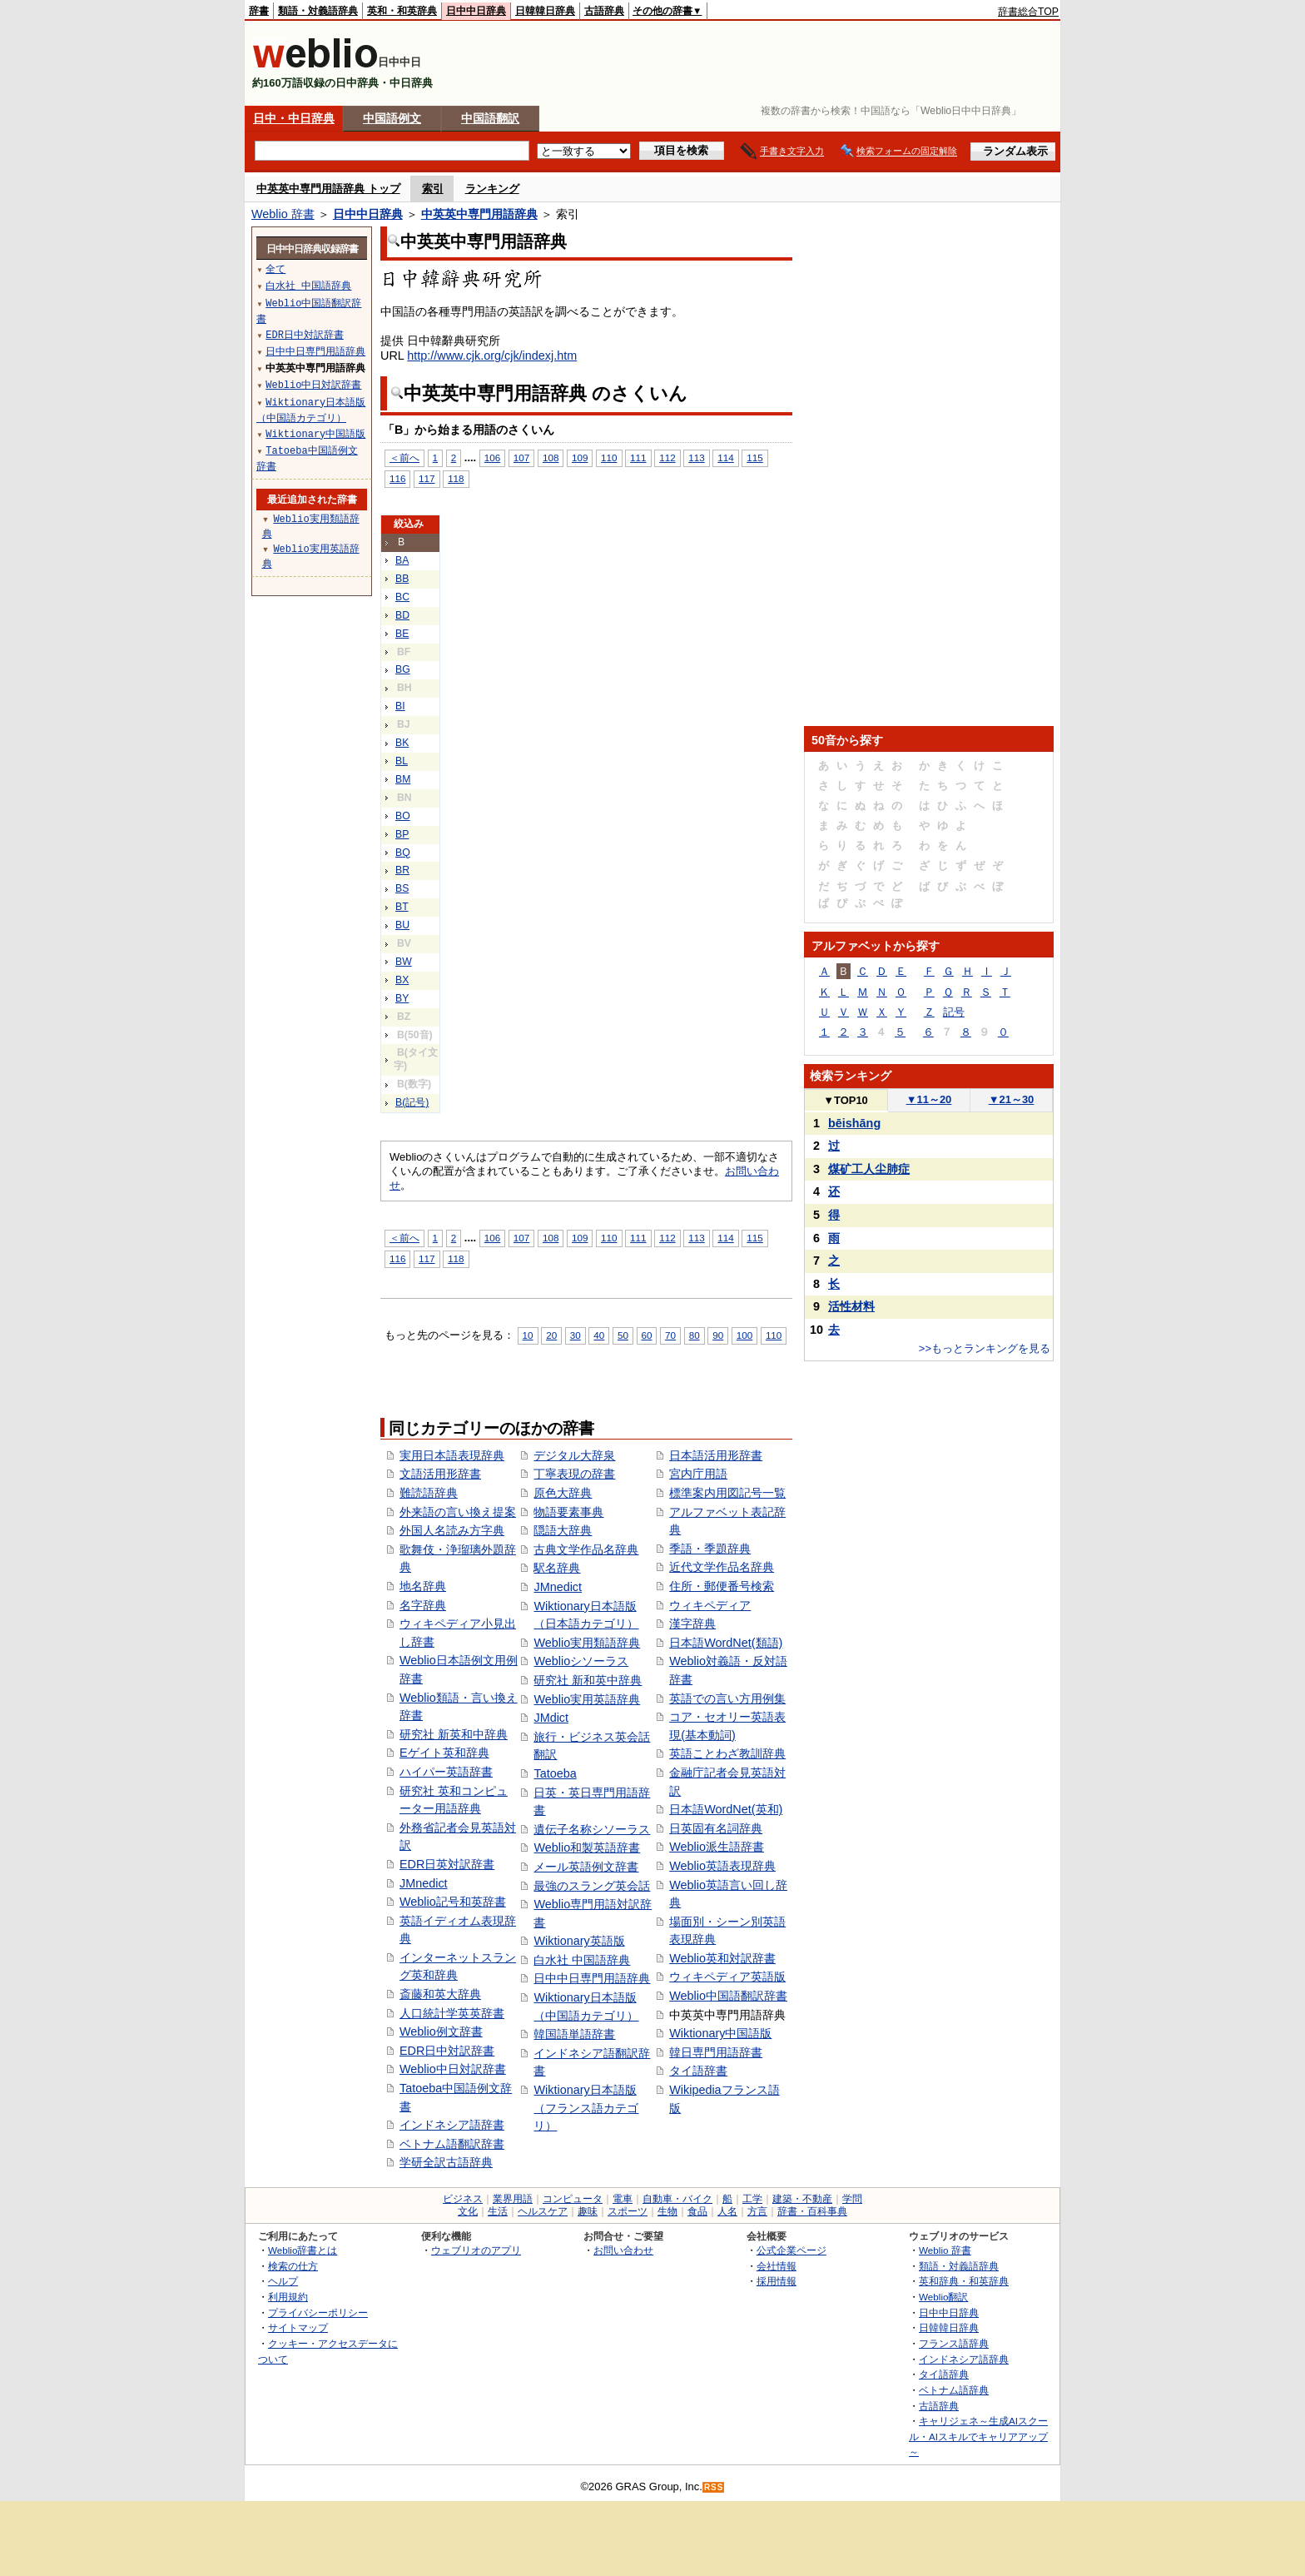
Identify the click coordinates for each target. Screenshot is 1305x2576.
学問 (852, 2199)
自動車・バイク (677, 2199)
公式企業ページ (791, 2250)
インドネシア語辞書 (451, 2124)
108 (550, 457)
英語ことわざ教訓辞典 (727, 1753)
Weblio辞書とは (302, 2250)
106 (492, 457)
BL (401, 761)
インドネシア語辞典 (964, 2359)
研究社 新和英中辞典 (587, 1680)
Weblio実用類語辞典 (586, 1642)
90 (717, 1335)
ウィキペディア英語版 (727, 1976)
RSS (714, 2487)
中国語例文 (392, 118)
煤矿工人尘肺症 (869, 1169)
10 (528, 1335)
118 (456, 478)
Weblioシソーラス (580, 1661)
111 (638, 457)
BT (402, 907)
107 (521, 457)
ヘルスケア (543, 2211)
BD (402, 615)
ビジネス (463, 2199)
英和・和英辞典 (402, 11)
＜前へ (404, 457)
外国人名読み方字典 (451, 1530)
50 (623, 1335)
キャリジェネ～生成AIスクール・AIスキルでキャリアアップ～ (978, 2436)
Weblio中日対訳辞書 (452, 2069)
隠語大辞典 (562, 1530)
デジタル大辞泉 (574, 1455)
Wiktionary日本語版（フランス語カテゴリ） (585, 2107)
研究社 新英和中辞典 (453, 1734)
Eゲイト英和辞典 (444, 1752)
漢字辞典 (692, 1623)
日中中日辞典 (476, 11)
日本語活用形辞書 (715, 1455)
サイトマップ (298, 2327)
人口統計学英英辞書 (451, 2013)
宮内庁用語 (698, 1473)
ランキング (492, 188)
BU (402, 925)
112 (667, 457)
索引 (433, 188)
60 (647, 1335)
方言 (757, 2211)
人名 (727, 2211)
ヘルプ (283, 2280)
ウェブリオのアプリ (476, 2250)
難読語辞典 (428, 1492)
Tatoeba (554, 1773)
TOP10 (845, 1100)
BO (402, 816)
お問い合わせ (623, 2250)
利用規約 (288, 2296)
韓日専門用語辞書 (715, 2052)
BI (400, 706)
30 (575, 1335)
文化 (468, 2211)
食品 (697, 2211)
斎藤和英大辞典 (440, 1994)
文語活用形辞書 (440, 1473)
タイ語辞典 (944, 2374)
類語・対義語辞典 (318, 11)
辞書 (259, 11)
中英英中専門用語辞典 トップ (328, 188)
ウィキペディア (710, 1605)
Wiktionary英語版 (578, 1940)
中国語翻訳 (490, 118)
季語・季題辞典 (710, 1548)
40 (598, 1335)
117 (426, 478)
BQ (402, 852)
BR (402, 870)
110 (609, 457)
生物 (667, 2211)
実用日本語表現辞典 (451, 1455)
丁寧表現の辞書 (574, 1473)
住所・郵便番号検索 (721, 1586)
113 (696, 457)
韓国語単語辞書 (574, 2034)
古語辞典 (604, 11)
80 (694, 1335)
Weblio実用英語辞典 (586, 1699)
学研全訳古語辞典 (446, 2162)
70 (670, 1335)
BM (402, 779)
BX (402, 980)
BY (402, 998)
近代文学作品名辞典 (721, 1567)
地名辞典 (422, 1586)
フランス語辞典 (954, 2343)
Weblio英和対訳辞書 (722, 1958)
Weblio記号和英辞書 (452, 1901)
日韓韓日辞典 (545, 11)
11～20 (929, 1099)
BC (402, 597)
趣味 (588, 2211)
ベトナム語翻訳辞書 (451, 2144)
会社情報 (776, 2265)
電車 (623, 2199)
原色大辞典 (562, 1492)
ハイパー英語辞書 (446, 1771)
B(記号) (412, 1102)
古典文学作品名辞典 (585, 1549)
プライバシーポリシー (318, 2312)
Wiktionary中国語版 (720, 2033)
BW (403, 961)
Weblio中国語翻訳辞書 (728, 1995)
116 (397, 478)
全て (275, 268)
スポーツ (628, 2211)
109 (580, 457)
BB (402, 578)
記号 (954, 1012)
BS (402, 888)
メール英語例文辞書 (585, 1866)
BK (402, 742)
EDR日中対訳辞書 (446, 2050)
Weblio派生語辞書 (716, 1846)
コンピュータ (573, 2199)
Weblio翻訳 (943, 2296)
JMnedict (423, 1883)
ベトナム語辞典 (954, 2390)
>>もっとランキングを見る (984, 1348)
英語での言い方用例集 (727, 1698)
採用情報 (776, 2280)
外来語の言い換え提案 (457, 1512)
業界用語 (513, 2199)
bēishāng (854, 1123)
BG (402, 669)
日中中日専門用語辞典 (591, 1978)
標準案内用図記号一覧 (727, 1492)
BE (402, 633)
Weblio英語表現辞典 (722, 1865)
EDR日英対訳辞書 (446, 1864)
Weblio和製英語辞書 (586, 1847)
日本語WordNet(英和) (725, 1809)
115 (754, 457)
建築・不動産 (802, 2199)
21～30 (1012, 1099)
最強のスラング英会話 (591, 1885)
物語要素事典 (568, 1512)
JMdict (550, 1717)
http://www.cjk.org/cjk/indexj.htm (492, 355)
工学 (752, 2199)
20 (551, 1335)
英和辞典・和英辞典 (964, 2280)
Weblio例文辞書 (441, 2031)
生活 (498, 2211)
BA (402, 560)
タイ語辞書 (698, 2070)
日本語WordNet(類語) (725, 1642)
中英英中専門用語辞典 (479, 214)
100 (744, 1335)
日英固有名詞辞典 (715, 1828)
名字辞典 (422, 1605)
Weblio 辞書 (283, 214)
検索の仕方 (293, 2265)
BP (402, 834)
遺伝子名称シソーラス (591, 1829)
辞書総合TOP (1028, 11)
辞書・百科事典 (812, 2211)
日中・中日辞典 (294, 118)
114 (725, 457)
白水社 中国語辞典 (581, 1960)
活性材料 (851, 1306)
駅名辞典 (556, 1567)
